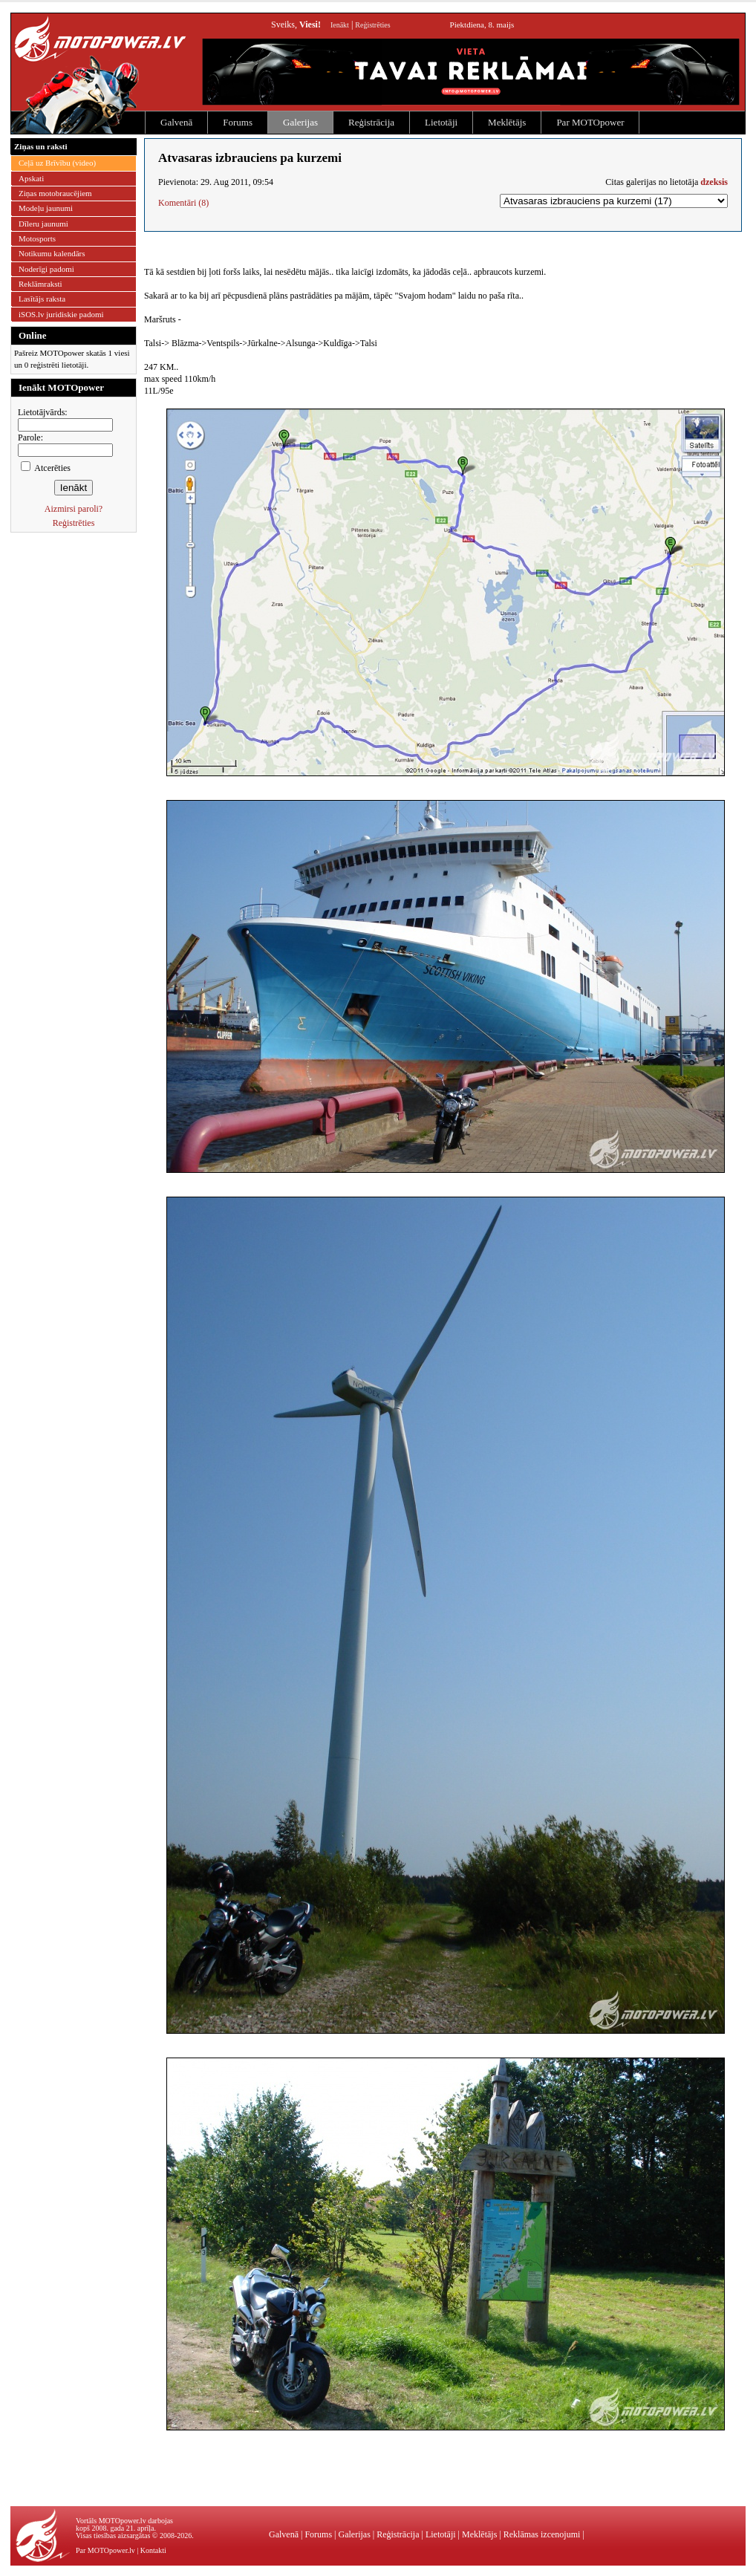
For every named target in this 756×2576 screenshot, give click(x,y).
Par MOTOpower (590, 122)
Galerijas (300, 122)
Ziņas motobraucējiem (55, 193)
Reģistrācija (371, 122)
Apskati (31, 178)
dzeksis (714, 182)
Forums (237, 122)
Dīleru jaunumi (43, 223)
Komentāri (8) (183, 203)
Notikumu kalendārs (52, 253)
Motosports (37, 238)
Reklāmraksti (40, 283)
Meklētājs (507, 122)
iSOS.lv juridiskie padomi (61, 314)
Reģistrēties (372, 25)
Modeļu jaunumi (46, 208)
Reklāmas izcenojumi (542, 2534)
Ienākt (339, 25)
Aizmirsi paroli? (73, 509)
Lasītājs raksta (42, 298)
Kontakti (153, 2550)
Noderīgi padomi (46, 268)
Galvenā (176, 122)
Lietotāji (441, 122)
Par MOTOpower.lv (105, 2550)
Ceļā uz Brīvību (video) (57, 162)
